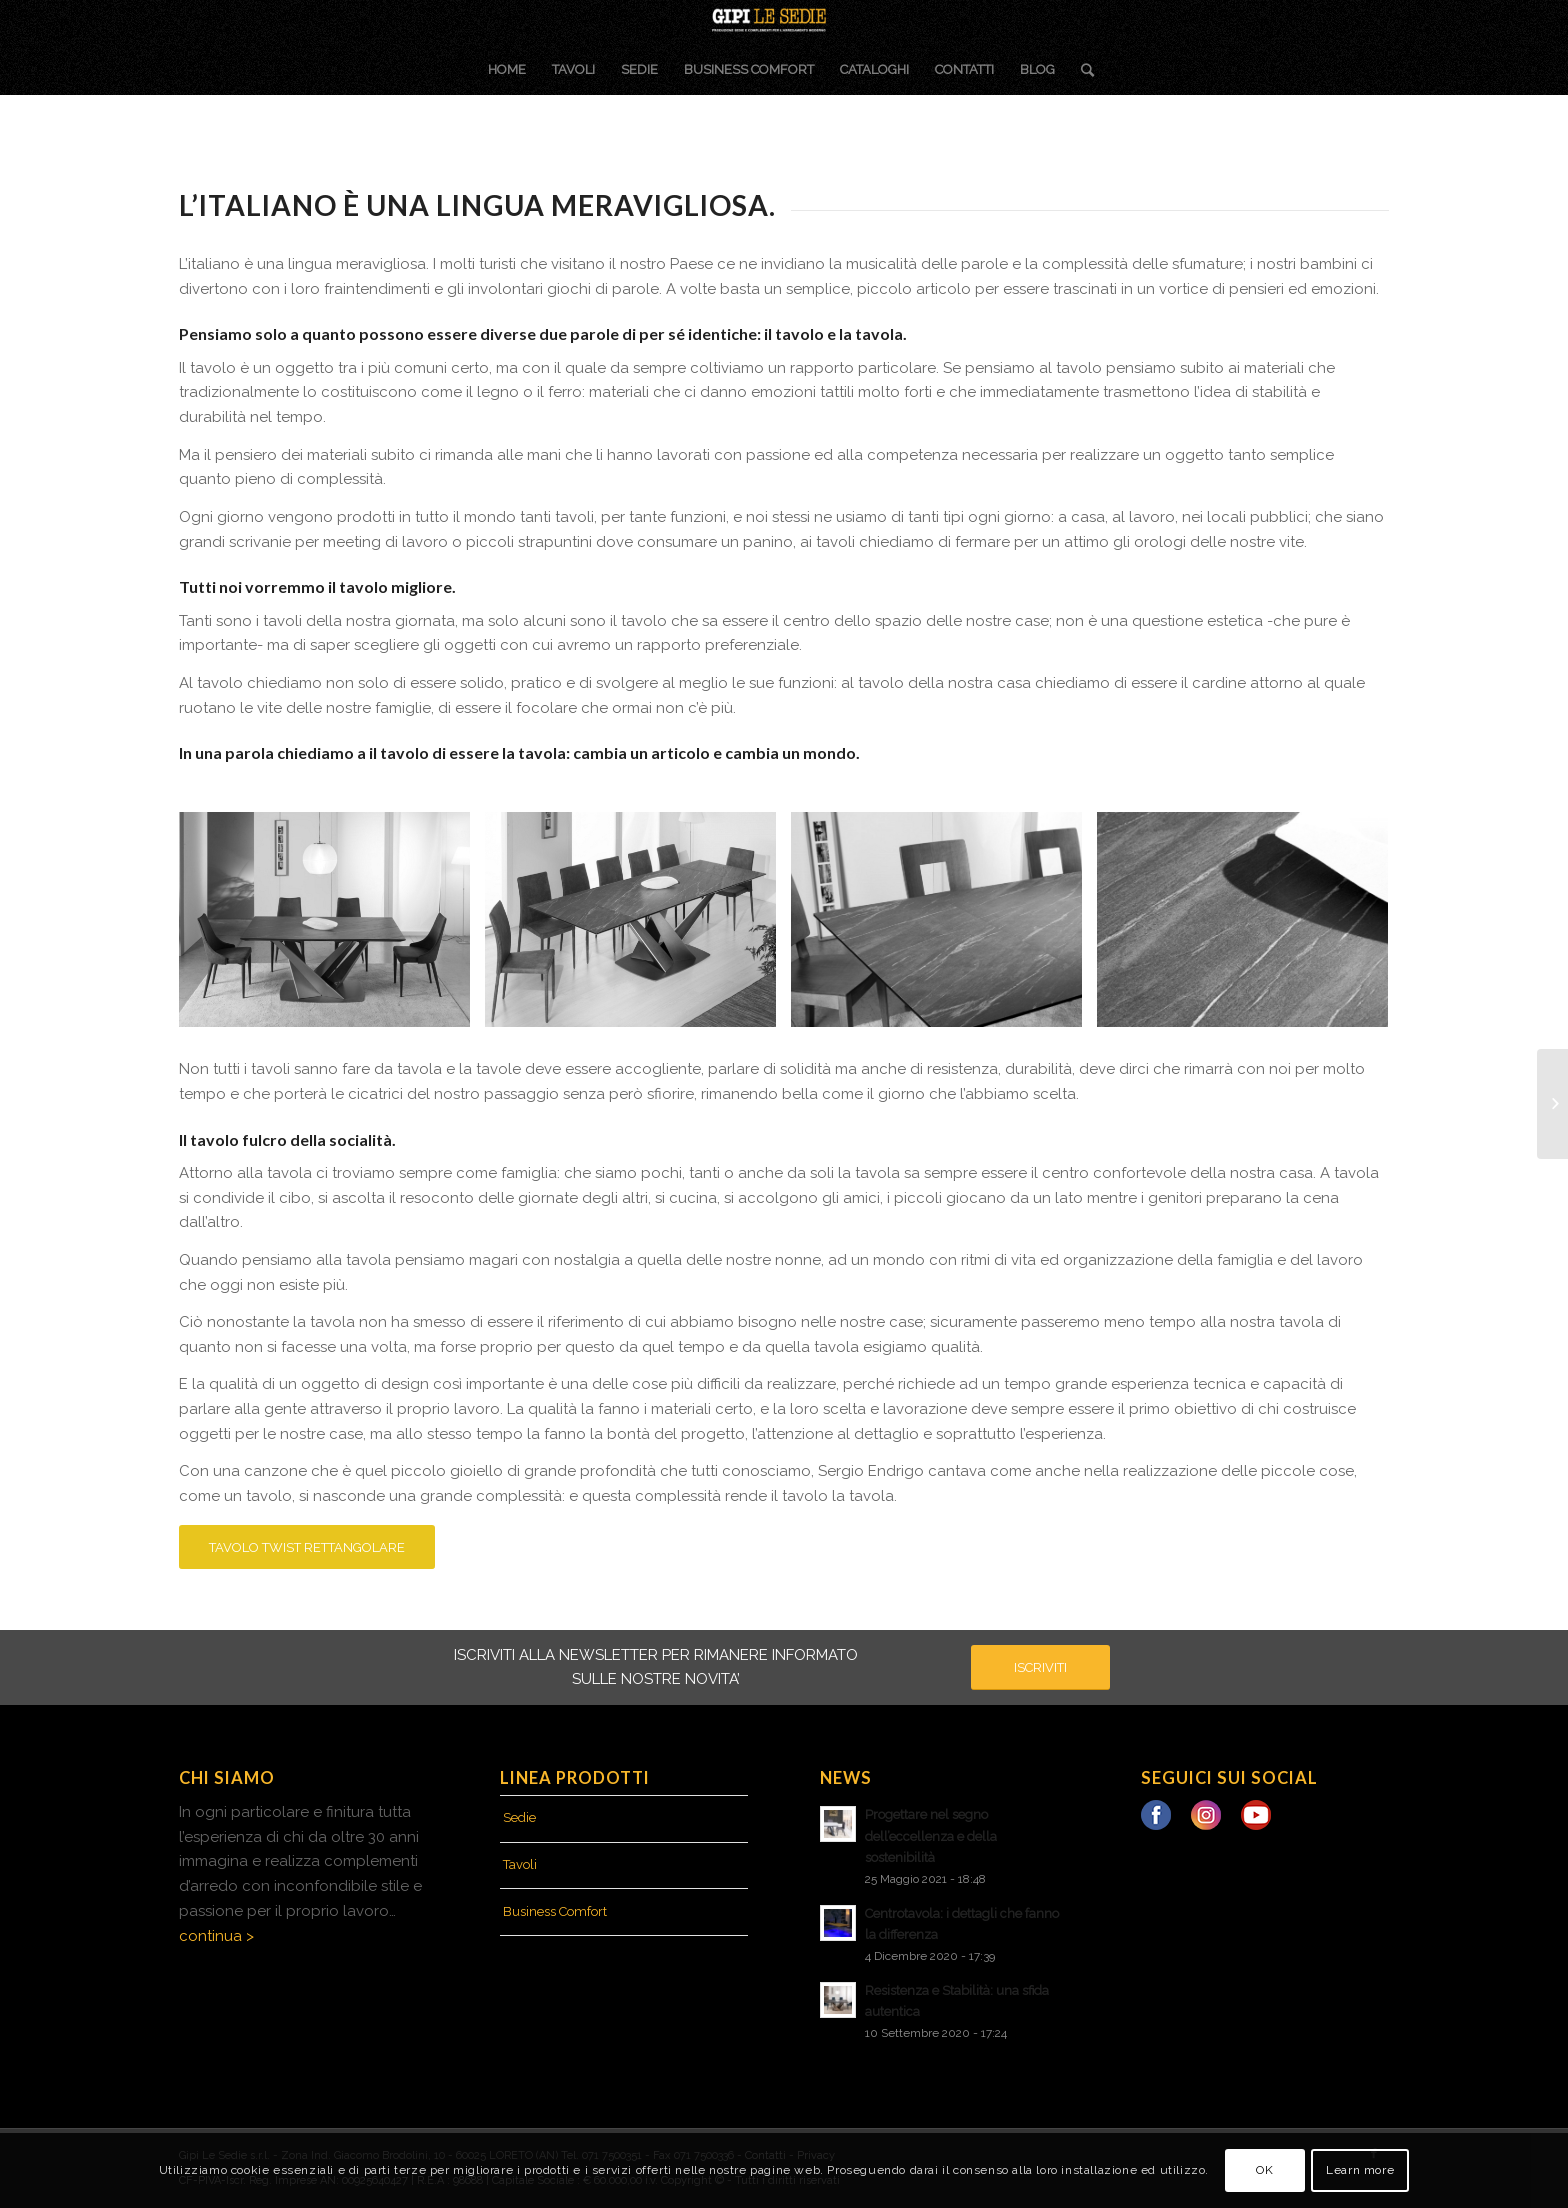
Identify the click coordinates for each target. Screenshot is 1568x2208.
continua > (216, 1936)
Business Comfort (555, 1911)
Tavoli (520, 1864)
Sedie (519, 1817)
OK (1264, 2170)
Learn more (1360, 2170)
